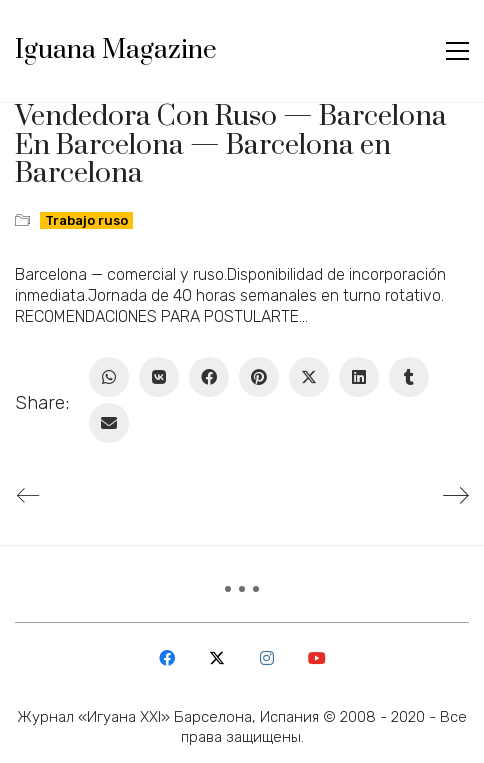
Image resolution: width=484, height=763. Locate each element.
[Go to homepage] (116, 51)
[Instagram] (267, 658)
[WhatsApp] (109, 377)
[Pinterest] (259, 377)
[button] (457, 51)
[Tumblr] (409, 377)
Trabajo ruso (86, 220)
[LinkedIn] (359, 377)
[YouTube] (317, 658)
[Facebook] (209, 377)
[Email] (109, 423)
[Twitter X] (309, 377)
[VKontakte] (159, 377)
